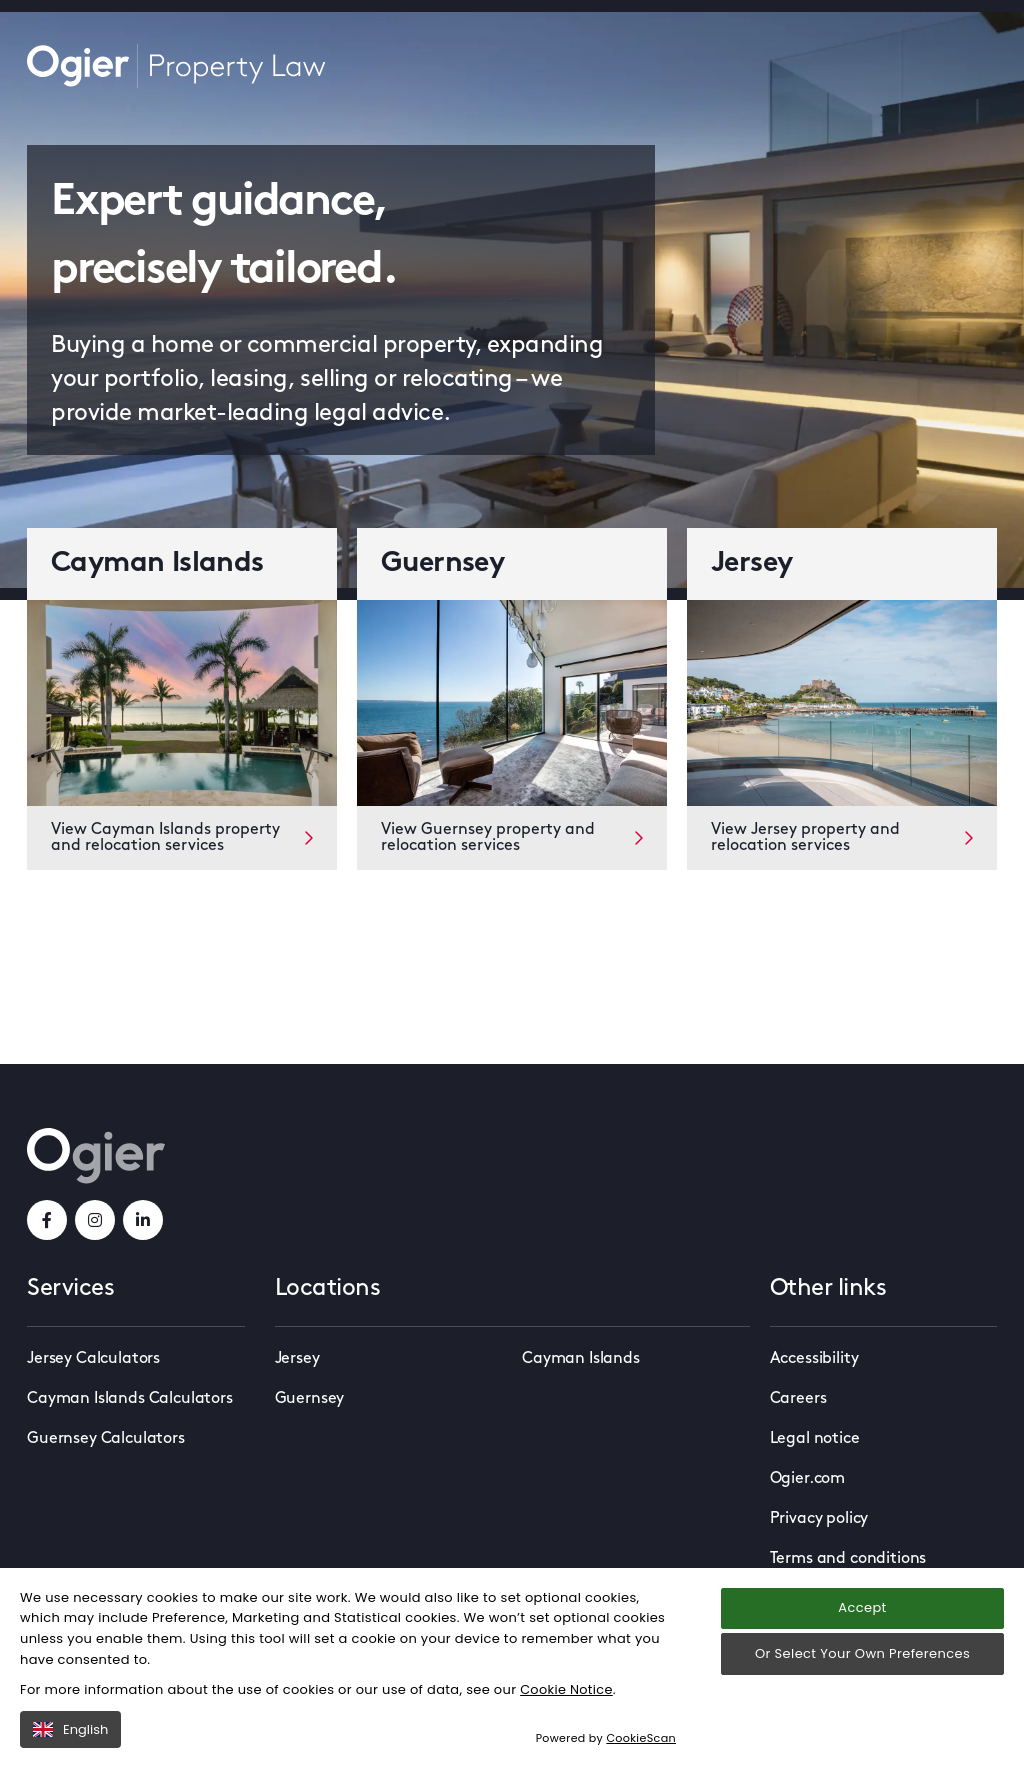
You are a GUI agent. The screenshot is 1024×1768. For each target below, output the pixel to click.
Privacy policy (819, 1519)
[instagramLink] (95, 1220)
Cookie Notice (567, 1725)
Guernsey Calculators (106, 1439)
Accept (862, 1644)
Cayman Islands (581, 1359)
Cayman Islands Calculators (130, 1399)
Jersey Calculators (93, 1359)
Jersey (297, 1359)
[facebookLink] (47, 1220)
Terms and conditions (848, 1559)
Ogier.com (808, 1479)
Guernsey (310, 1399)
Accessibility (814, 1359)
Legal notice (815, 1439)
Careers (798, 1399)
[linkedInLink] (143, 1220)
